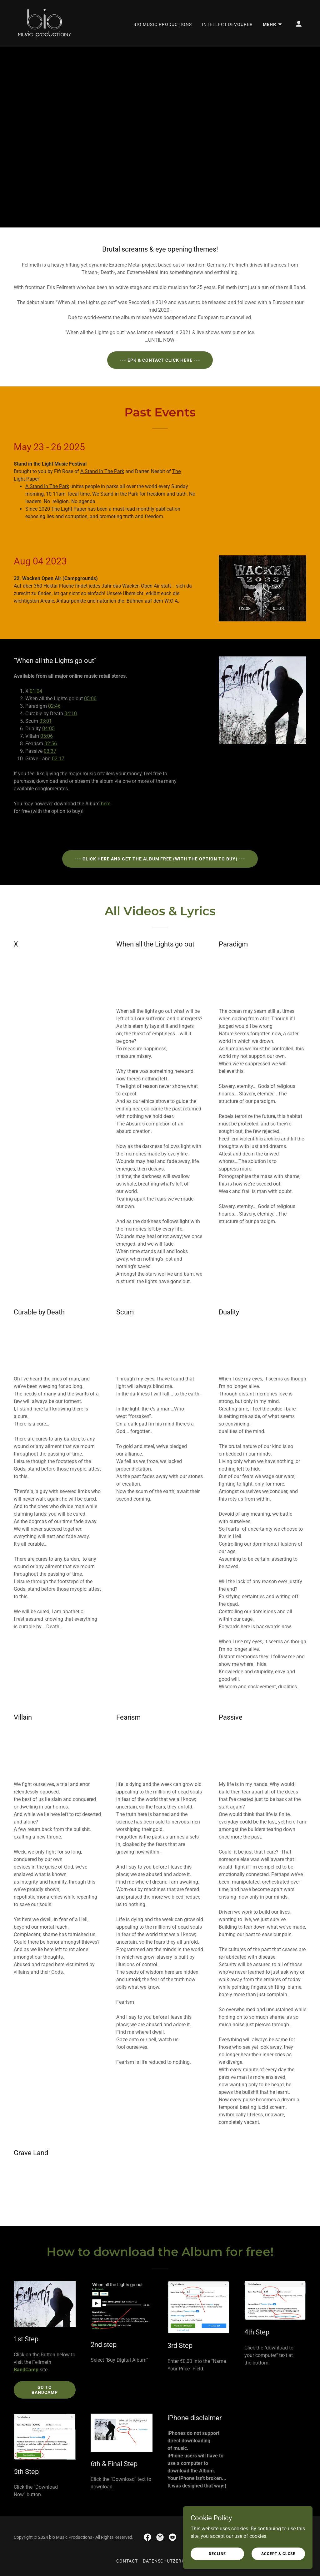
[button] (272, 24)
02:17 (58, 759)
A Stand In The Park (102, 471)
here (105, 804)
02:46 (54, 706)
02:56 (50, 744)
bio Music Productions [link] (162, 24)
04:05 (48, 729)
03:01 (45, 721)
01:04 (36, 691)
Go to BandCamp (45, 2390)
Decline (220, 2553)
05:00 (90, 698)
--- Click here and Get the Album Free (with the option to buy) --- (160, 858)
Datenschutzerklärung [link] (173, 2560)
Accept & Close (279, 2553)
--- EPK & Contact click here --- (160, 360)
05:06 (46, 736)
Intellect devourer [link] (227, 24)
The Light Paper (68, 509)
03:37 (50, 751)
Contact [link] (127, 2560)
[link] (44, 23)
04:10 (70, 714)
